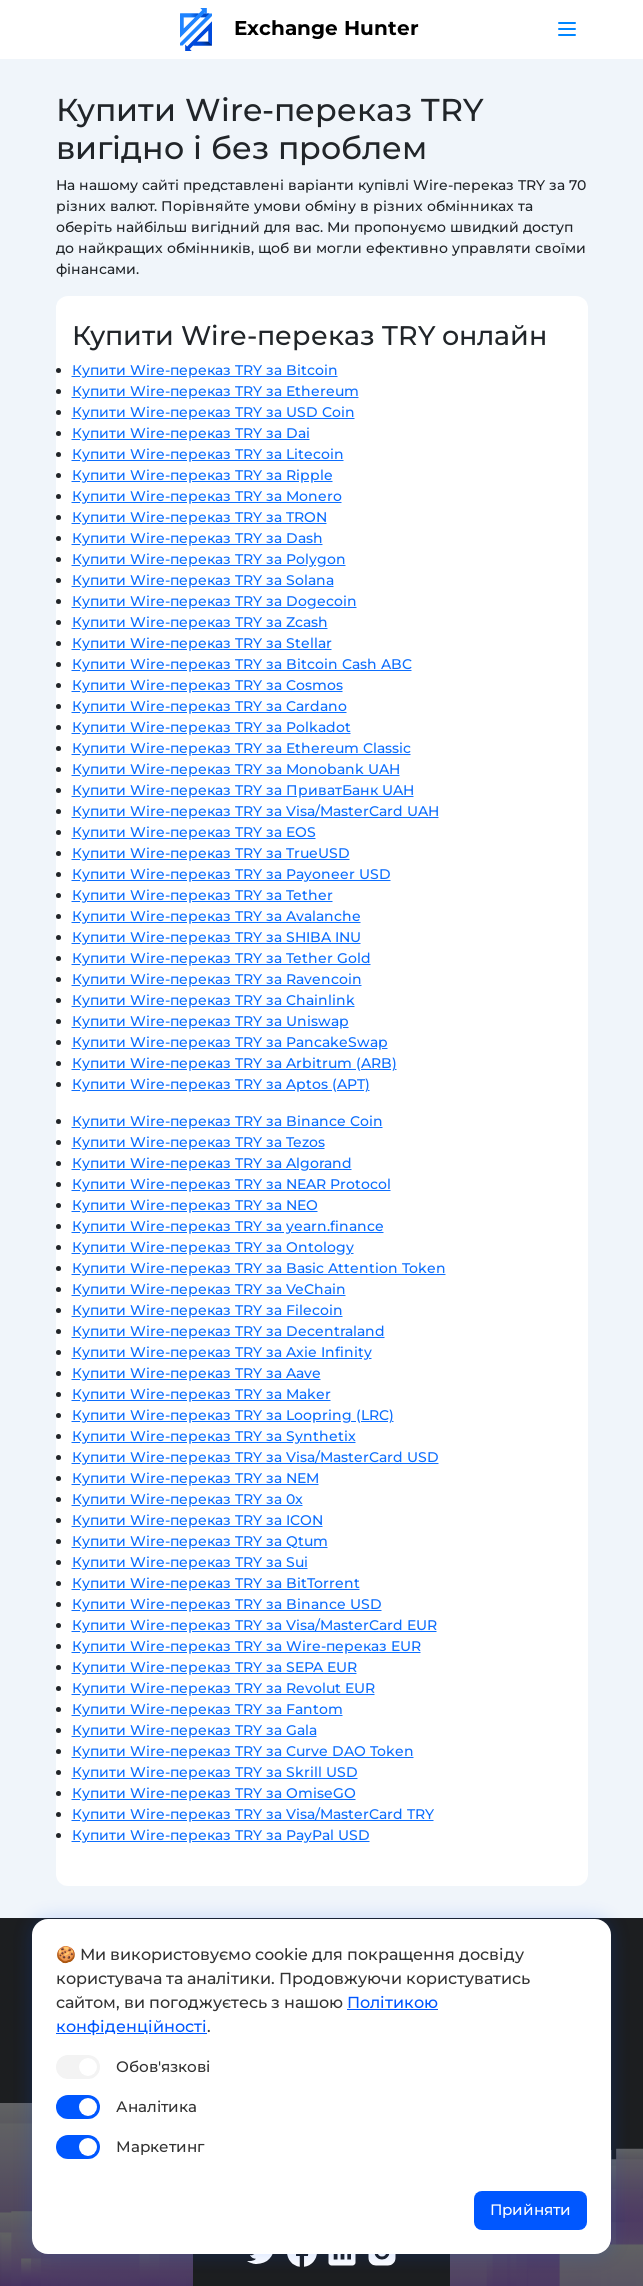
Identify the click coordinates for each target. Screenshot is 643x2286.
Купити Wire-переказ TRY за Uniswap (210, 1021)
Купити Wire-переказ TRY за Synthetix (214, 1436)
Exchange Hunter (299, 28)
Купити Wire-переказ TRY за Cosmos (207, 685)
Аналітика (156, 2106)
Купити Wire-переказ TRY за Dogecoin (214, 601)
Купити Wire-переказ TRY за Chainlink (213, 1000)
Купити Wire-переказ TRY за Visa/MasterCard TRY (253, 1814)
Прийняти (530, 2209)
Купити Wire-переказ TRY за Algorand (212, 1163)
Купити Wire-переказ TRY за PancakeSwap (230, 1042)
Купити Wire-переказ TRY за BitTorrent (216, 1583)
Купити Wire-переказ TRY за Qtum (200, 1541)
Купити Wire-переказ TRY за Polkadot (211, 727)
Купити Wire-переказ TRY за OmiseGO (214, 1793)
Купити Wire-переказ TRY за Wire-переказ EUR (246, 1646)
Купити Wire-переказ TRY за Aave (196, 1373)
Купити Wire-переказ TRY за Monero (207, 496)
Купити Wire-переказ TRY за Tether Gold (221, 958)
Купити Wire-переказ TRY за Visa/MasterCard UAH (255, 811)
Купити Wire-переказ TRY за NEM (195, 1478)
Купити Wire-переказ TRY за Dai (191, 433)
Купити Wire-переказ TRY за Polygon (209, 559)
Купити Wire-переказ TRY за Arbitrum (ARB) (234, 1063)
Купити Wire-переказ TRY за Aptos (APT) (221, 1084)
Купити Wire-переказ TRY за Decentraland (228, 1331)
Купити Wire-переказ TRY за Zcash (200, 622)
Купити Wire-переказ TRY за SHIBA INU (216, 937)
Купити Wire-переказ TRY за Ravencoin (217, 979)
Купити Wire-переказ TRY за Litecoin (208, 454)
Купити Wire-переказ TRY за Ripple (202, 475)
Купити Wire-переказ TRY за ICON (197, 1520)
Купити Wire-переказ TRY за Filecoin (207, 1310)
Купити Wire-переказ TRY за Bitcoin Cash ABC (242, 664)
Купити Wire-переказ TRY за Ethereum (215, 391)
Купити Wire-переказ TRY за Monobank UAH (236, 769)
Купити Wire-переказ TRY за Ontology (213, 1247)
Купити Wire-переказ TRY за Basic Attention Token (259, 1268)
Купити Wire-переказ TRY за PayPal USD (221, 1835)
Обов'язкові (163, 2066)
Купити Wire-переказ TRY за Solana (203, 580)
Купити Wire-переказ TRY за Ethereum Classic (241, 748)
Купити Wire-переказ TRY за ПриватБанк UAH (243, 790)
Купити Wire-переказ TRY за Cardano (209, 706)
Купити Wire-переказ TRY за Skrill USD (215, 1772)
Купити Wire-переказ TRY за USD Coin (213, 412)
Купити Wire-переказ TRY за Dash (197, 538)
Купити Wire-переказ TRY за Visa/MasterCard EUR (254, 1625)
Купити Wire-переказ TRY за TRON (199, 517)
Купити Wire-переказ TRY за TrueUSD (211, 853)
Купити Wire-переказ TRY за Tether (202, 895)
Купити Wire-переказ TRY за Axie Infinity (222, 1352)
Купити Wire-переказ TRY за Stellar (202, 643)
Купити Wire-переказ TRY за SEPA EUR (214, 1667)
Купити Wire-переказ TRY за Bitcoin (205, 370)
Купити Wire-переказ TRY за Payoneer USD (231, 874)
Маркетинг (160, 2146)
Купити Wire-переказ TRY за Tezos (198, 1142)
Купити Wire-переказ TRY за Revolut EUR (223, 1688)
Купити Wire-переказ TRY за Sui (190, 1562)
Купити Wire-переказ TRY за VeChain (209, 1289)
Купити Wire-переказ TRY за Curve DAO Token (243, 1751)
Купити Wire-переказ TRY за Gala (194, 1730)
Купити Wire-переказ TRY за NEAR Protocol (231, 1184)
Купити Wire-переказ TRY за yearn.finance (228, 1226)
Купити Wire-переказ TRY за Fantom (207, 1709)
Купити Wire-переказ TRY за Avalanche (216, 916)
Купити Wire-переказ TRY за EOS (194, 832)
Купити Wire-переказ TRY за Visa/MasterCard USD (255, 1457)
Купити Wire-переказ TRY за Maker (201, 1394)
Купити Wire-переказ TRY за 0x (187, 1499)
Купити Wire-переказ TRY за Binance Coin (227, 1121)
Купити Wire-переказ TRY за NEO (195, 1205)
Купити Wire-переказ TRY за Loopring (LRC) (233, 1415)
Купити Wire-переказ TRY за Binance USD (227, 1604)
